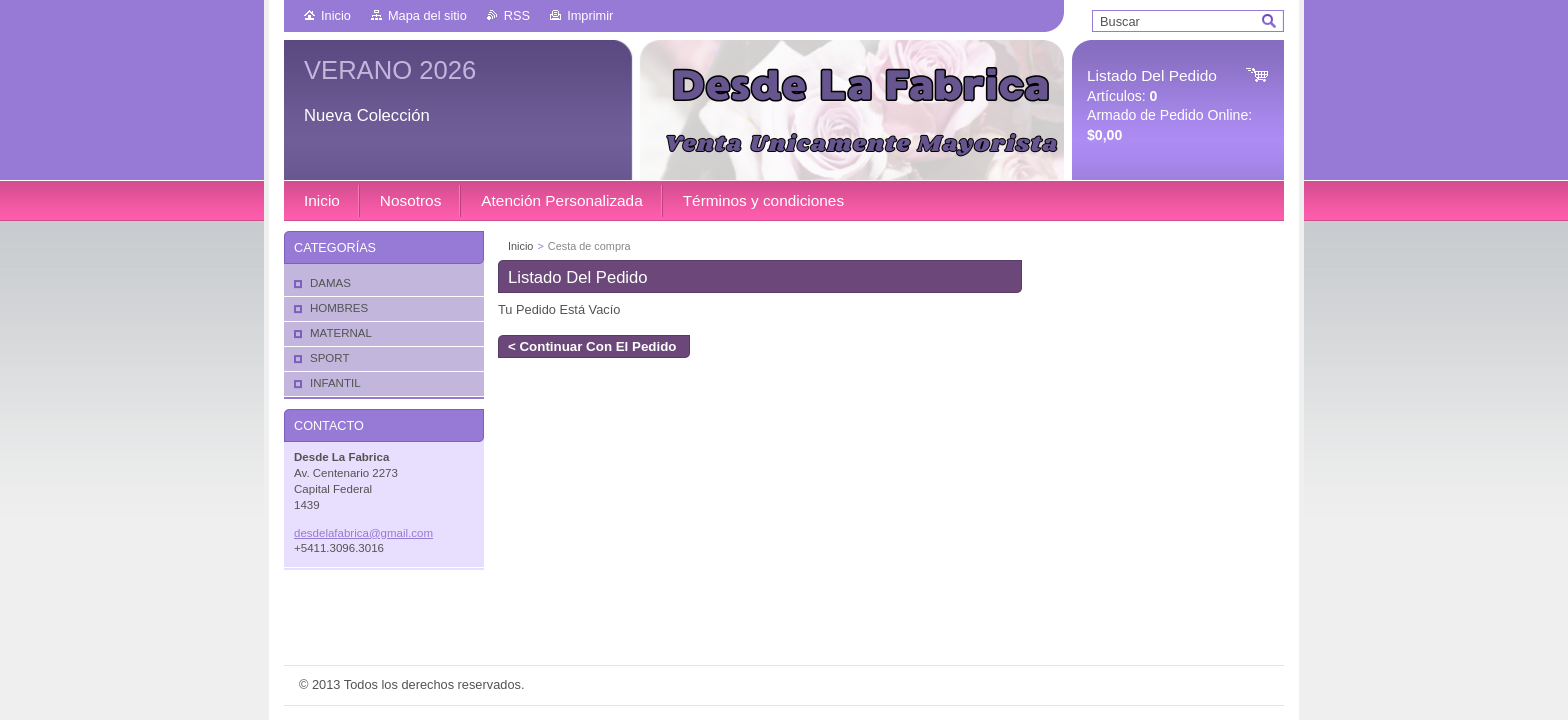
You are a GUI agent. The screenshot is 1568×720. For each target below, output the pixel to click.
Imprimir (590, 15)
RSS (517, 15)
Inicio (336, 15)
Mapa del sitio (427, 15)
